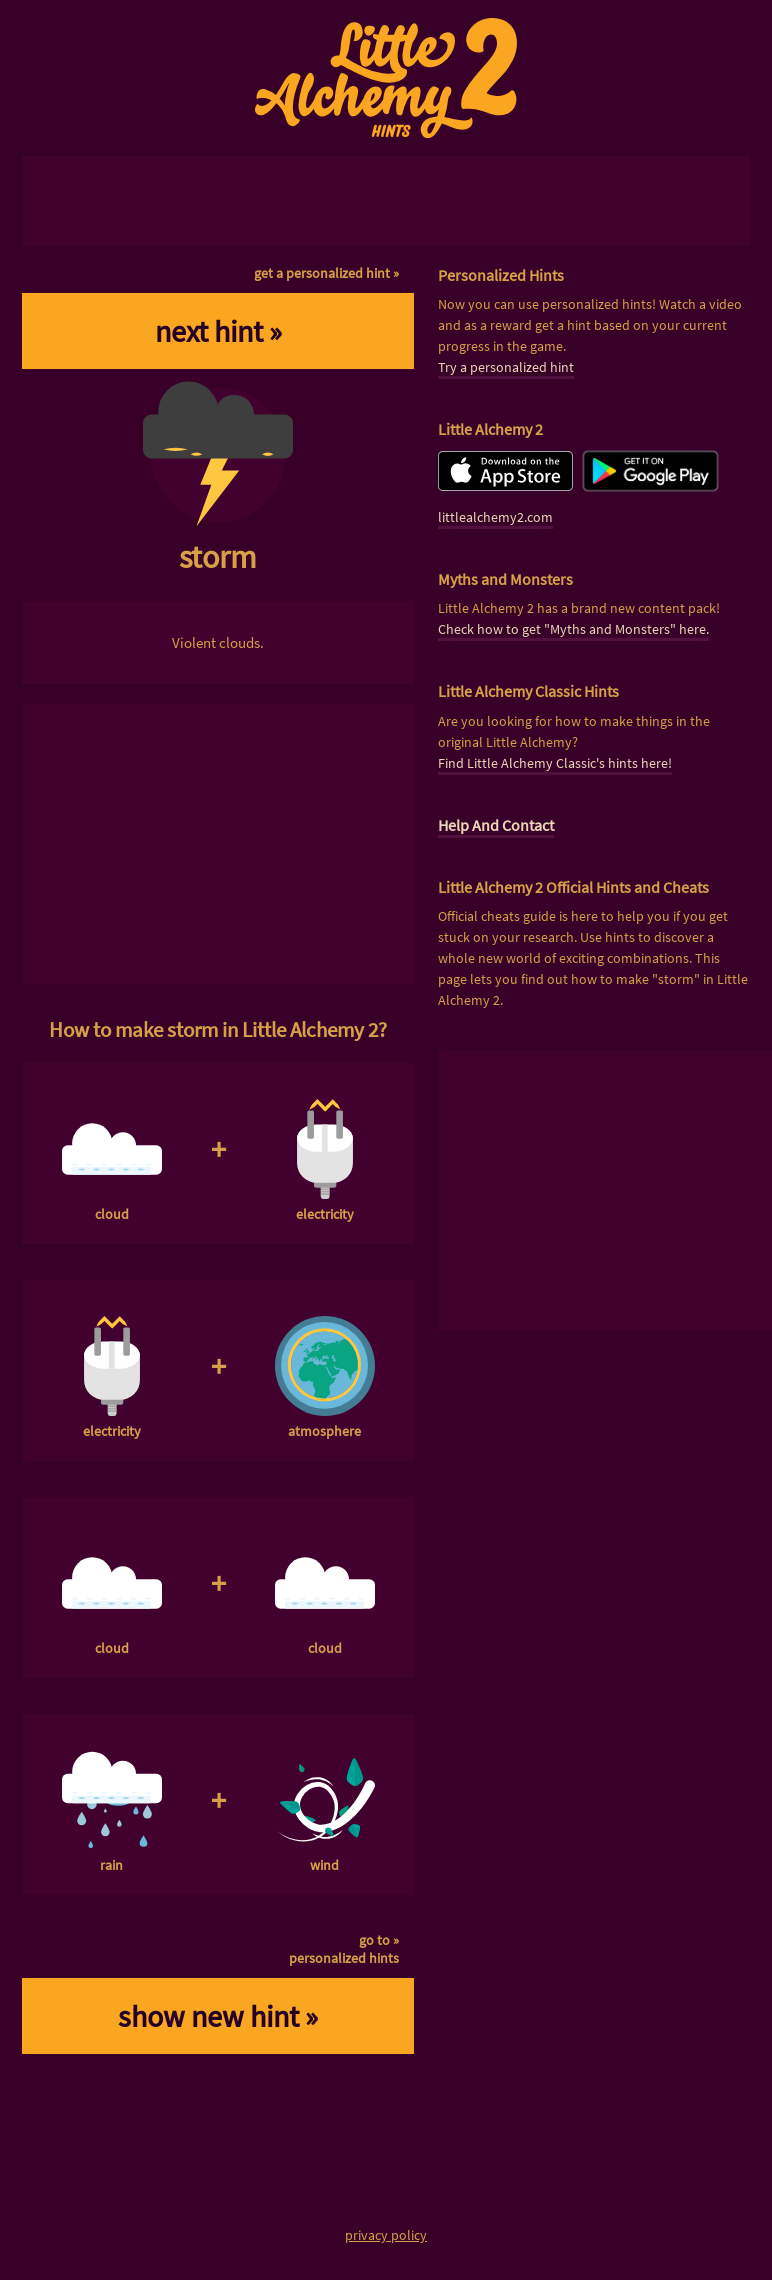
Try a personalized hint (506, 367)
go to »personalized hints (344, 1949)
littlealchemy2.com (495, 517)
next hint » (218, 331)
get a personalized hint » (326, 273)
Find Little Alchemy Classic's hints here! (555, 763)
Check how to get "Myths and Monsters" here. (573, 629)
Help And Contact (496, 825)
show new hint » (218, 2016)
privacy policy (386, 2235)
